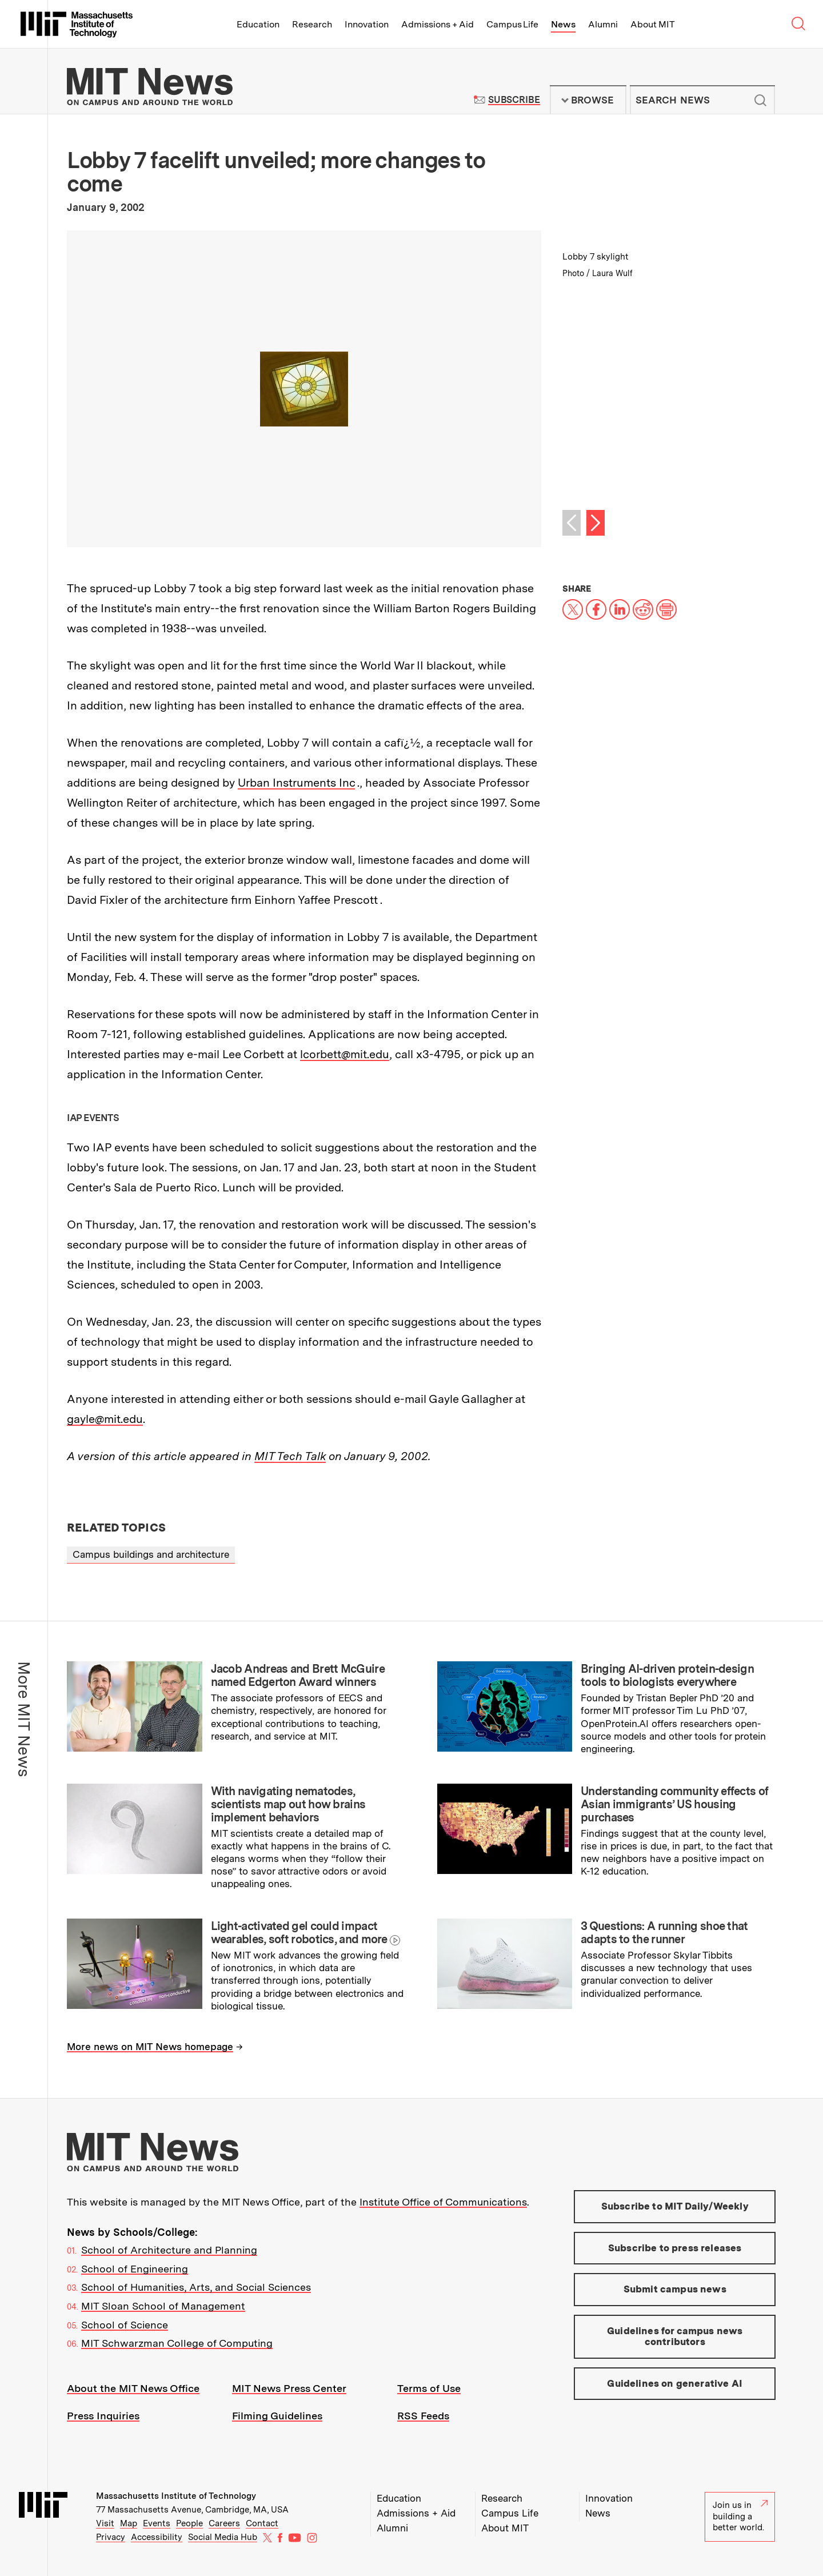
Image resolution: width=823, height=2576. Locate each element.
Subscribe (514, 99)
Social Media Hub (222, 2537)
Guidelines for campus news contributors (674, 2336)
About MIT (652, 24)
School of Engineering (134, 2269)
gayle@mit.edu (105, 1419)
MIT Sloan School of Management (163, 2306)
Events (156, 2523)
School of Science (124, 2325)
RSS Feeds (423, 2416)
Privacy (110, 2537)
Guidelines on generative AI (674, 2383)
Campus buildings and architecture (151, 1554)
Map (128, 2523)
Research (312, 24)
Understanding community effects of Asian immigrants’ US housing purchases (674, 1804)
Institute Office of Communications (443, 2202)
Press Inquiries (103, 2416)
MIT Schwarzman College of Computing (177, 2343)
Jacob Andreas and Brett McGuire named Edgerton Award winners (298, 1675)
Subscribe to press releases (675, 2248)
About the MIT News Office (133, 2388)
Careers (224, 2523)
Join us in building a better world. (740, 2516)
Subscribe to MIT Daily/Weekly (675, 2206)
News (563, 24)
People (189, 2523)
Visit (105, 2523)
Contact (262, 2523)
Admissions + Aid (437, 24)
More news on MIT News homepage (150, 2046)
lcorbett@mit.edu (344, 1054)
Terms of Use (429, 2388)
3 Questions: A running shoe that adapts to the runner (664, 1932)
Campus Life (512, 24)
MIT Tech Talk (290, 1456)
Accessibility (156, 2537)
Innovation (367, 24)
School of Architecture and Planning (169, 2250)
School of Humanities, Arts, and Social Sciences (196, 2287)
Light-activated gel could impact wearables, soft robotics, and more (299, 1932)
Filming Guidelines (277, 2416)
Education (258, 24)
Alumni (603, 24)
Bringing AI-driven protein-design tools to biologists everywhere (667, 1675)
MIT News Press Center (289, 2388)
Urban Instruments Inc (296, 782)
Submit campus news (675, 2289)
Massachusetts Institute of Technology (176, 2496)
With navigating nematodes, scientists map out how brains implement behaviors (288, 1804)
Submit (760, 100)
